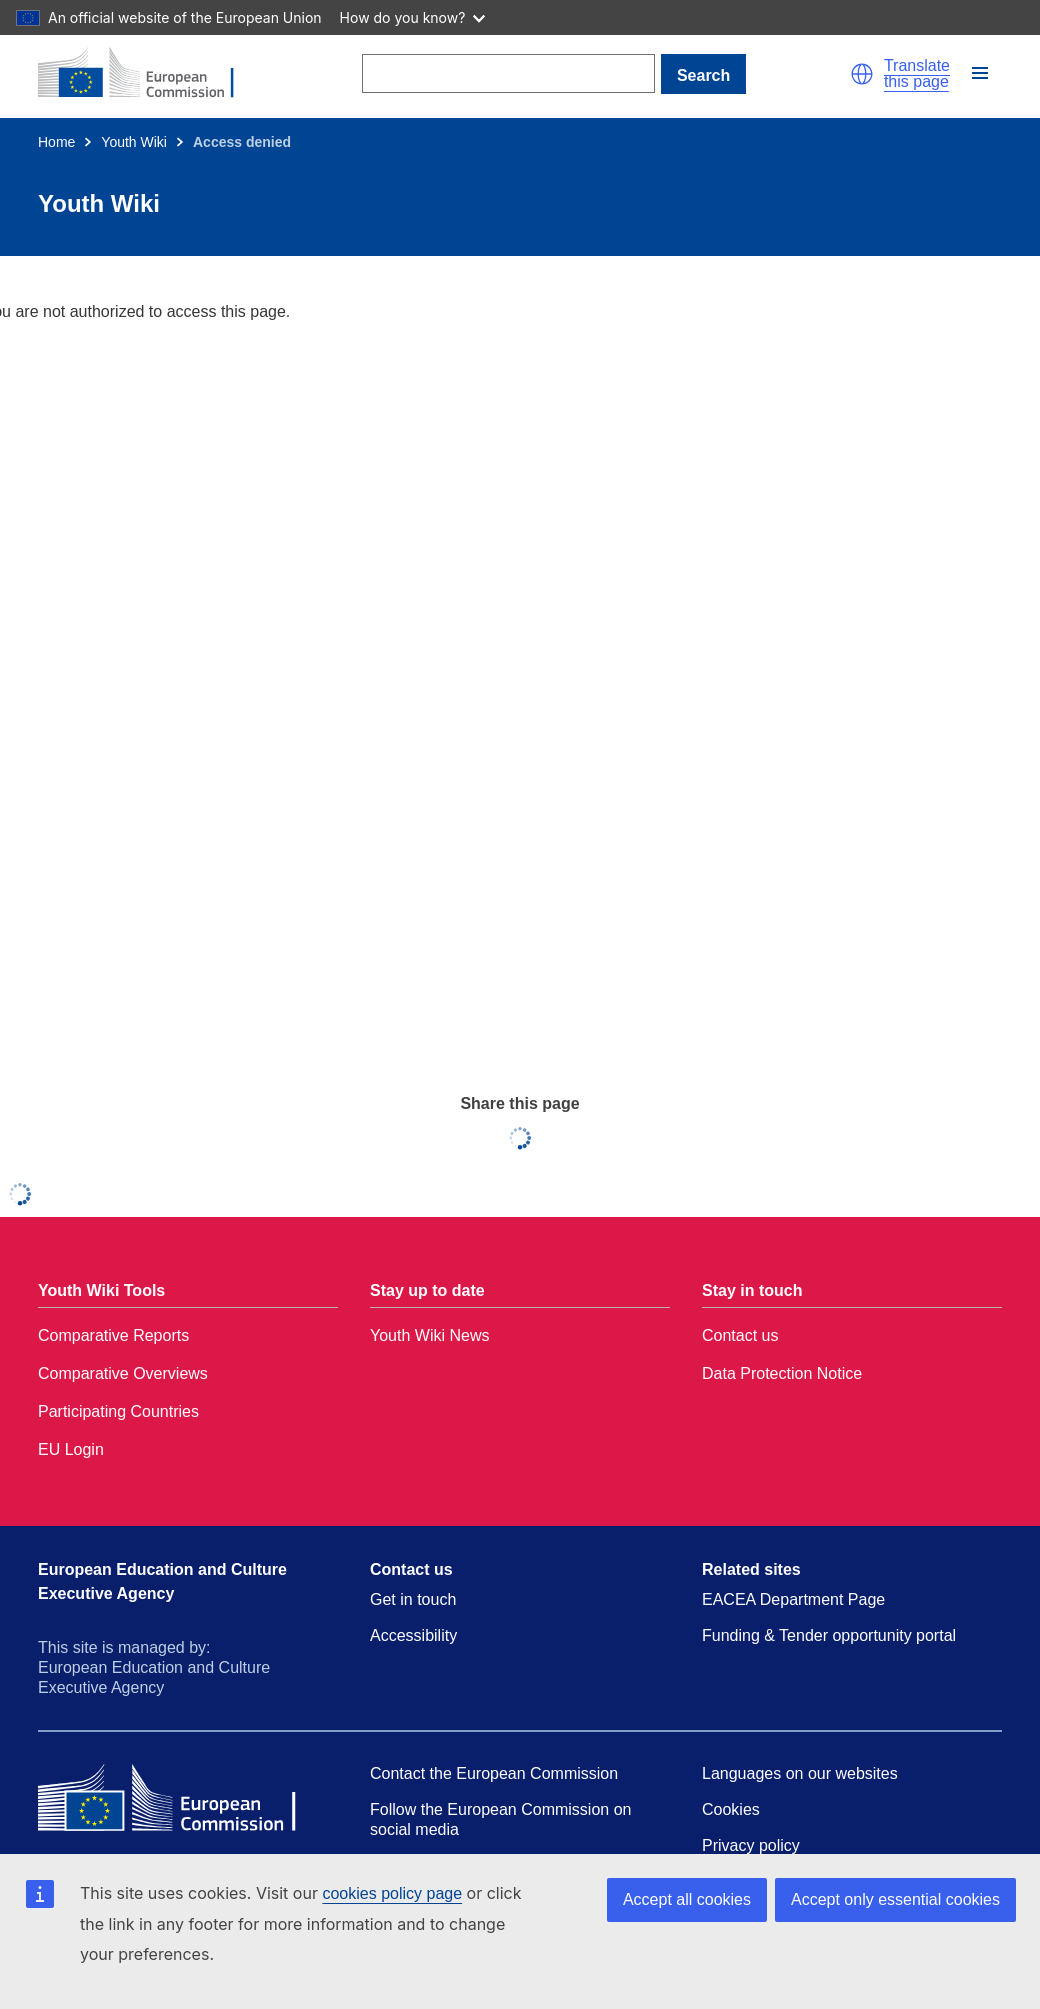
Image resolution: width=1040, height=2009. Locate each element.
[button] (862, 74)
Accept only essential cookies (895, 1899)
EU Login (71, 1449)
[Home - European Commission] (148, 74)
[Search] (508, 73)
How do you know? (413, 17)
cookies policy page (392, 1893)
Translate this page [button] (917, 74)
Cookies (731, 1809)
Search (703, 75)
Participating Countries (118, 1411)
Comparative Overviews (123, 1373)
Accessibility (413, 1635)
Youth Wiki (134, 142)
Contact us (740, 1335)
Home (56, 142)
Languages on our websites (800, 1773)
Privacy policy (751, 1845)
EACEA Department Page (793, 1599)
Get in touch (413, 1599)
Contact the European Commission (494, 1773)
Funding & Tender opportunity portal (829, 1635)
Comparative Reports (113, 1335)
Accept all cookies (687, 1899)
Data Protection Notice (782, 1373)
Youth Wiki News (429, 1335)
